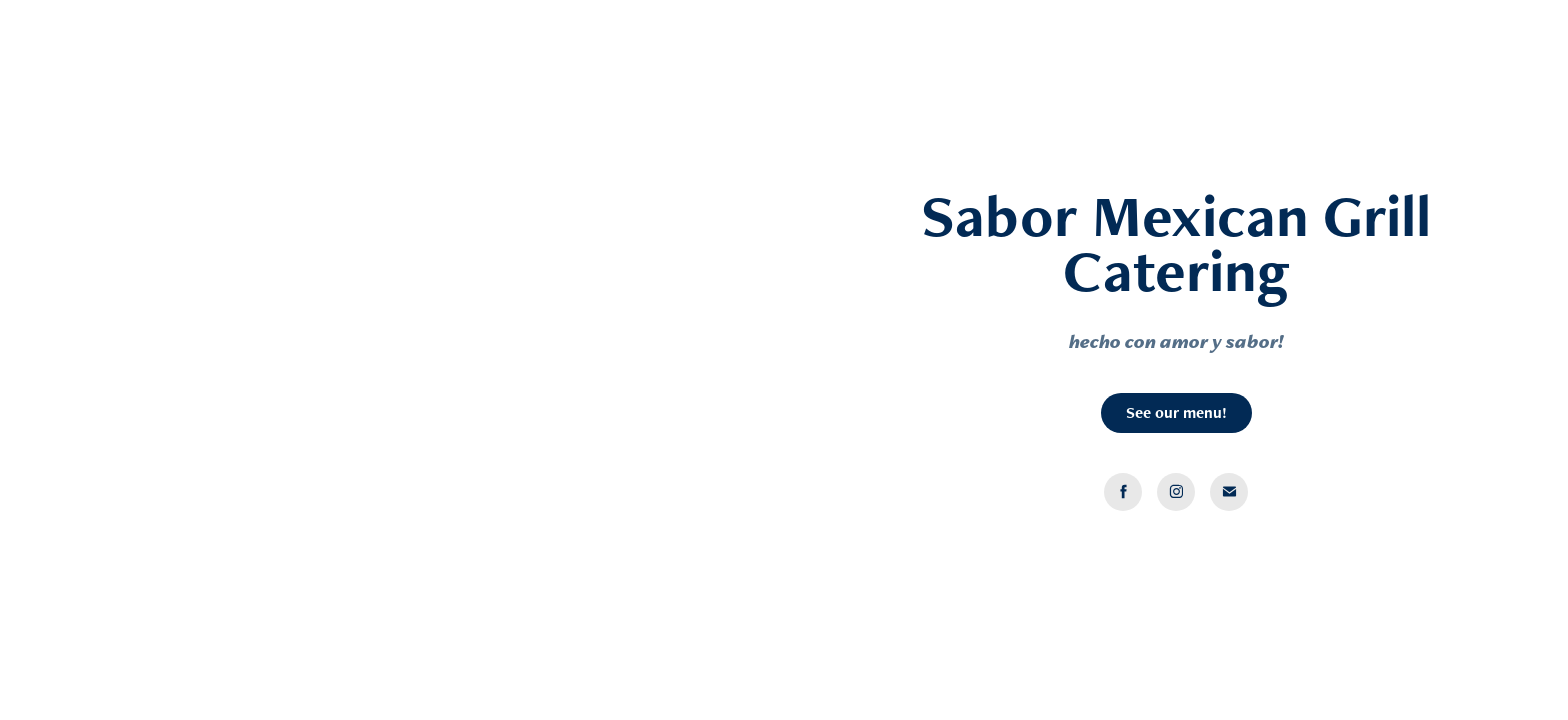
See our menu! (1176, 412)
